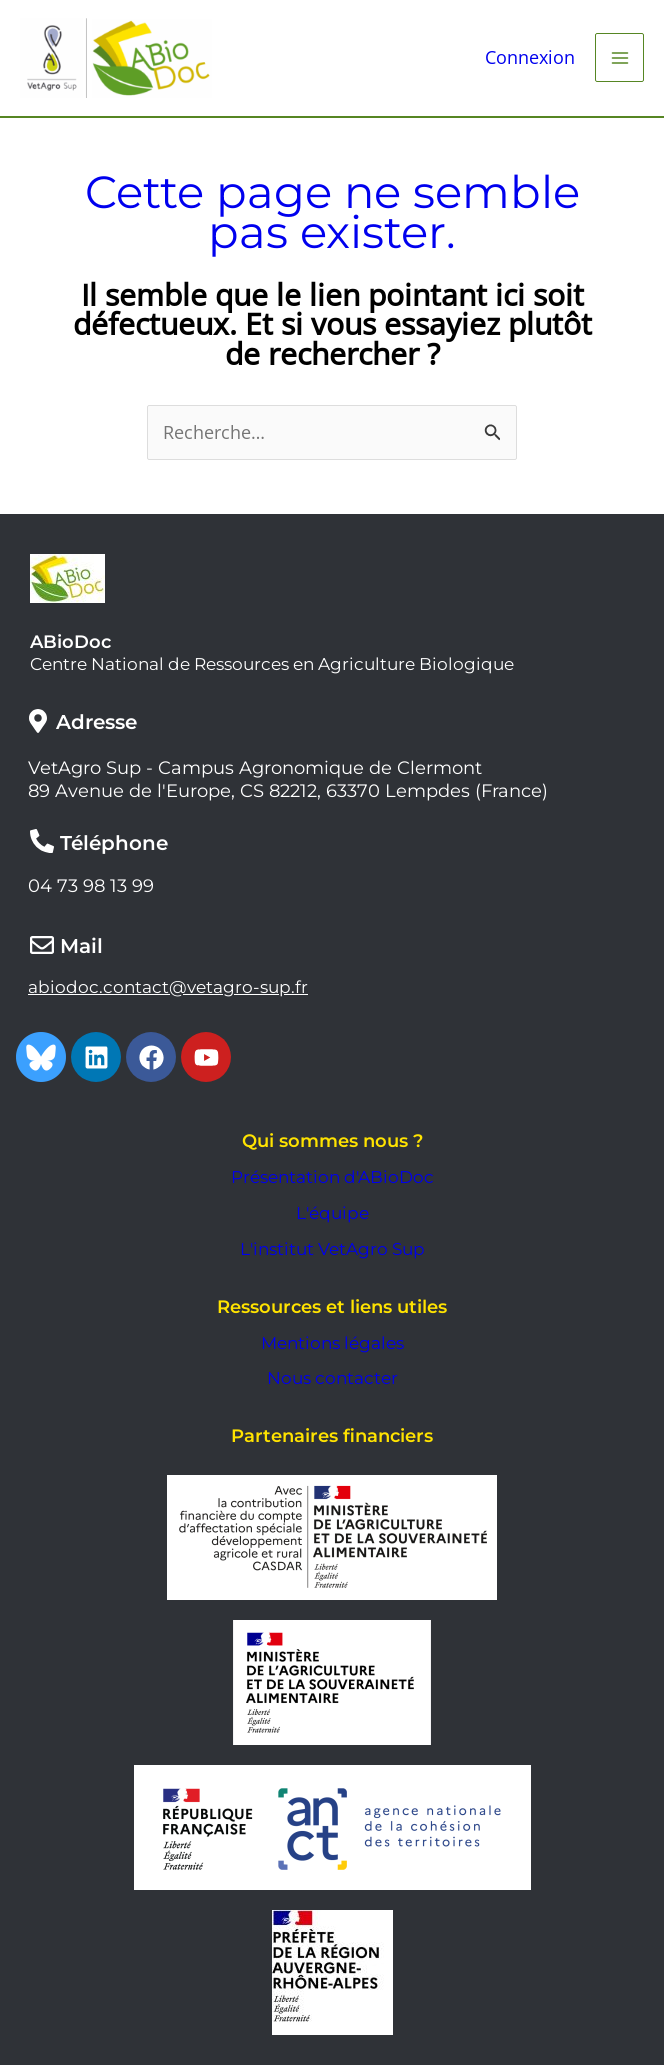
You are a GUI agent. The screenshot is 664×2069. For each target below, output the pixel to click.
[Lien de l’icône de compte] (530, 60)
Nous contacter (332, 1382)
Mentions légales (332, 1347)
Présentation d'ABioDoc (332, 1181)
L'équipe (332, 1217)
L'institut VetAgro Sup (332, 1253)
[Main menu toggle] (619, 59)
